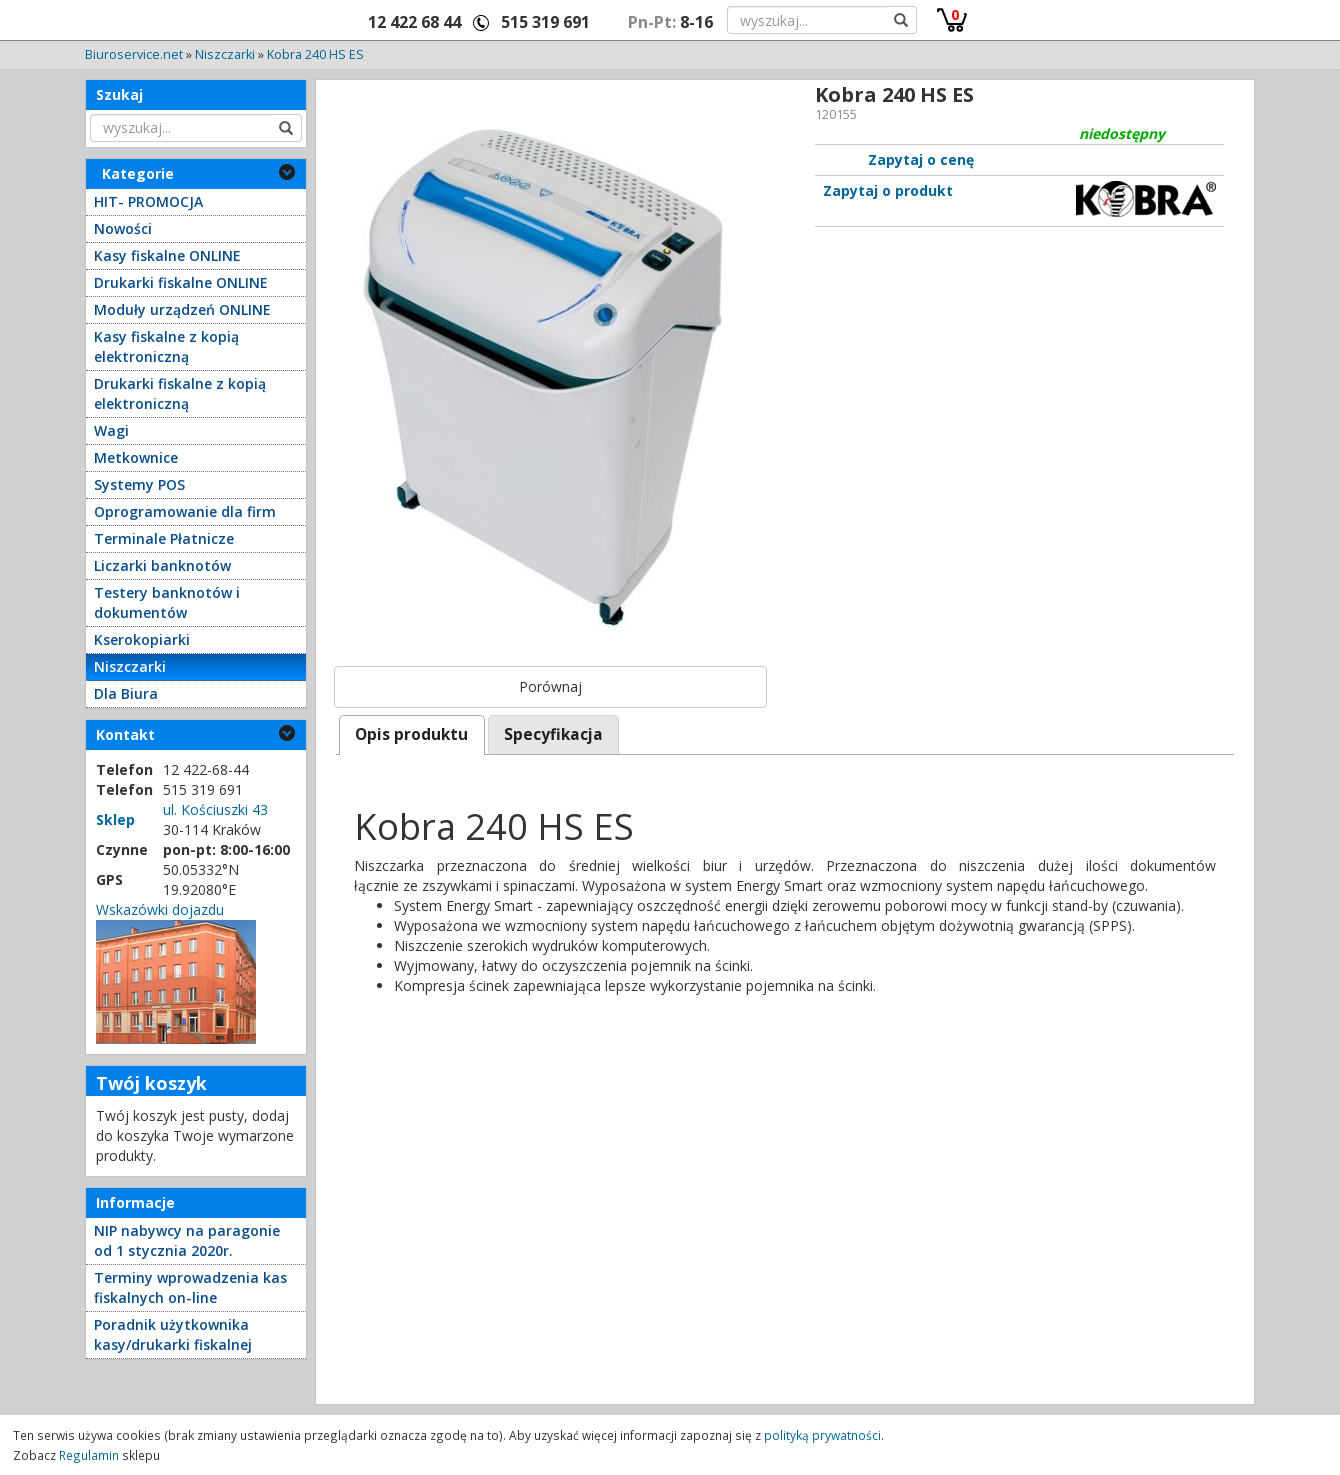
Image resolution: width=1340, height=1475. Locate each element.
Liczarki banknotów (162, 565)
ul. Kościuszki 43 (215, 809)
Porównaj (550, 686)
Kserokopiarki (142, 639)
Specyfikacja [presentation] (553, 734)
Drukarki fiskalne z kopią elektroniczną (180, 393)
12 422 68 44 (414, 22)
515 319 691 (545, 22)
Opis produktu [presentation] (411, 734)
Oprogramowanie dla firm (185, 511)
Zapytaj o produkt (888, 190)
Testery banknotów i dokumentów (167, 602)
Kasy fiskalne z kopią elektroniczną (166, 346)
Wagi (111, 430)
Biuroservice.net (134, 54)
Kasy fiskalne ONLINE (167, 255)
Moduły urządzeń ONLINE (182, 309)
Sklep (115, 819)
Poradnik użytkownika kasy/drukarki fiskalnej (173, 1334)
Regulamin (89, 1455)
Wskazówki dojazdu (160, 909)
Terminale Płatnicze (164, 538)
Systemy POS (139, 484)
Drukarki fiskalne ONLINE (181, 282)
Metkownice (136, 457)
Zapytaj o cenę (921, 159)
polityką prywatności (822, 1435)
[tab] (412, 734)
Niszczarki (225, 54)
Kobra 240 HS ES (315, 54)
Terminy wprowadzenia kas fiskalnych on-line (190, 1287)
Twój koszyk (151, 1083)
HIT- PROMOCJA (148, 201)
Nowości (123, 228)
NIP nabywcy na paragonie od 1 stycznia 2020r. (187, 1240)
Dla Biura (126, 693)
